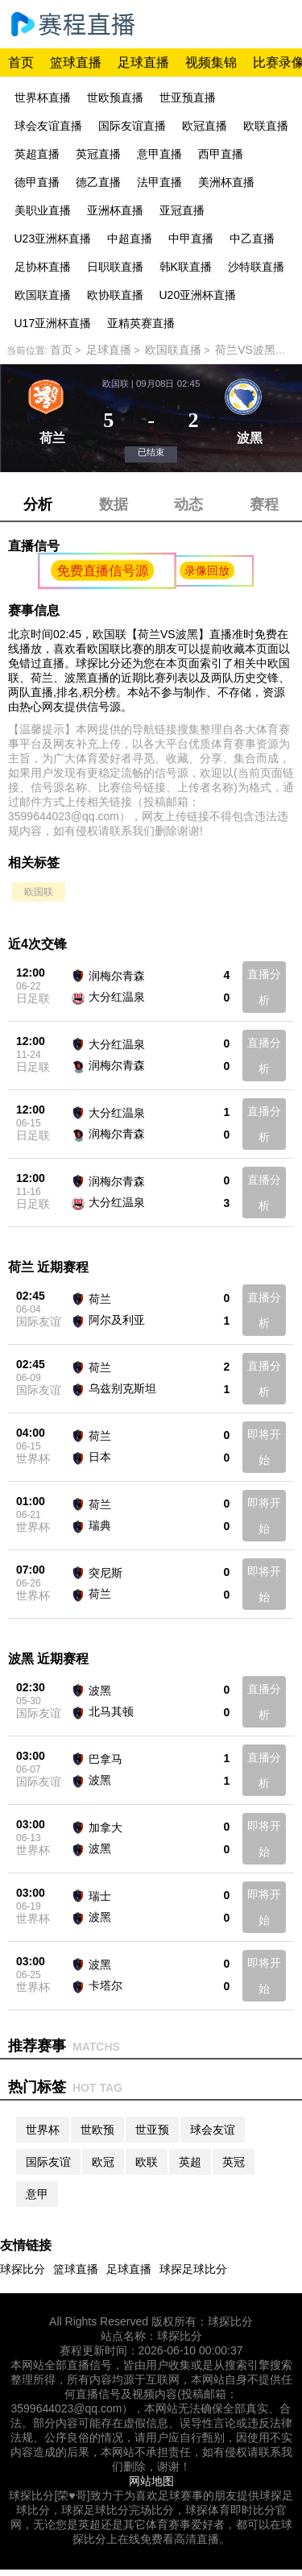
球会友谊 (212, 2129)
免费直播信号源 (103, 570)
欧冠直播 (204, 125)
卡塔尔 (105, 1985)
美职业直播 (42, 210)
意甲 (37, 2194)
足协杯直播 (42, 266)
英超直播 (37, 153)
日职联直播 (115, 266)
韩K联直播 (185, 266)
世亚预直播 (187, 97)
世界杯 (33, 1458)
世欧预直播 (115, 97)
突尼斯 (105, 1572)
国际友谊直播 (132, 125)
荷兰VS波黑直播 (256, 349)
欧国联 (38, 892)
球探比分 (22, 2269)
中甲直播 (190, 238)
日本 (100, 1456)
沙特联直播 (256, 266)
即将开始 (264, 1447)
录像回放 (207, 570)
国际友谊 (38, 1321)
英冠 (233, 2161)
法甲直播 (159, 182)
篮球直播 (75, 62)
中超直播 (129, 238)
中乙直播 (252, 238)
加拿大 (105, 1827)
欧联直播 (265, 125)
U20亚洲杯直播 (198, 294)
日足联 (33, 998)
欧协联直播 (115, 294)
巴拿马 (105, 1759)
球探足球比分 (193, 2269)
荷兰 (100, 1298)
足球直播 (143, 62)
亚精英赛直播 (141, 323)
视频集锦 (211, 62)
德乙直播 (98, 182)
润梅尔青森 (117, 975)
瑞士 (100, 1895)
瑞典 (100, 1525)
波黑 (100, 1690)
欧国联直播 (42, 294)
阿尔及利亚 (117, 1319)
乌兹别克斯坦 (122, 1388)
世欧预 (97, 2129)
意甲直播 (159, 153)
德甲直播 (37, 182)
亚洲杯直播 (115, 210)
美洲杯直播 (226, 182)
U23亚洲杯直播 (53, 238)
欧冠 (103, 2161)
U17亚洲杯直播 (53, 323)
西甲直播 (220, 153)
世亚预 (152, 2129)
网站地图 (151, 2480)
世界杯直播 (42, 97)
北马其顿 (111, 1711)
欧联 (146, 2161)
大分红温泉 (117, 996)
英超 (190, 2161)
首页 (21, 62)
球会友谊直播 (48, 125)
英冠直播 (98, 153)
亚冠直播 (182, 210)
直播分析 (264, 987)
